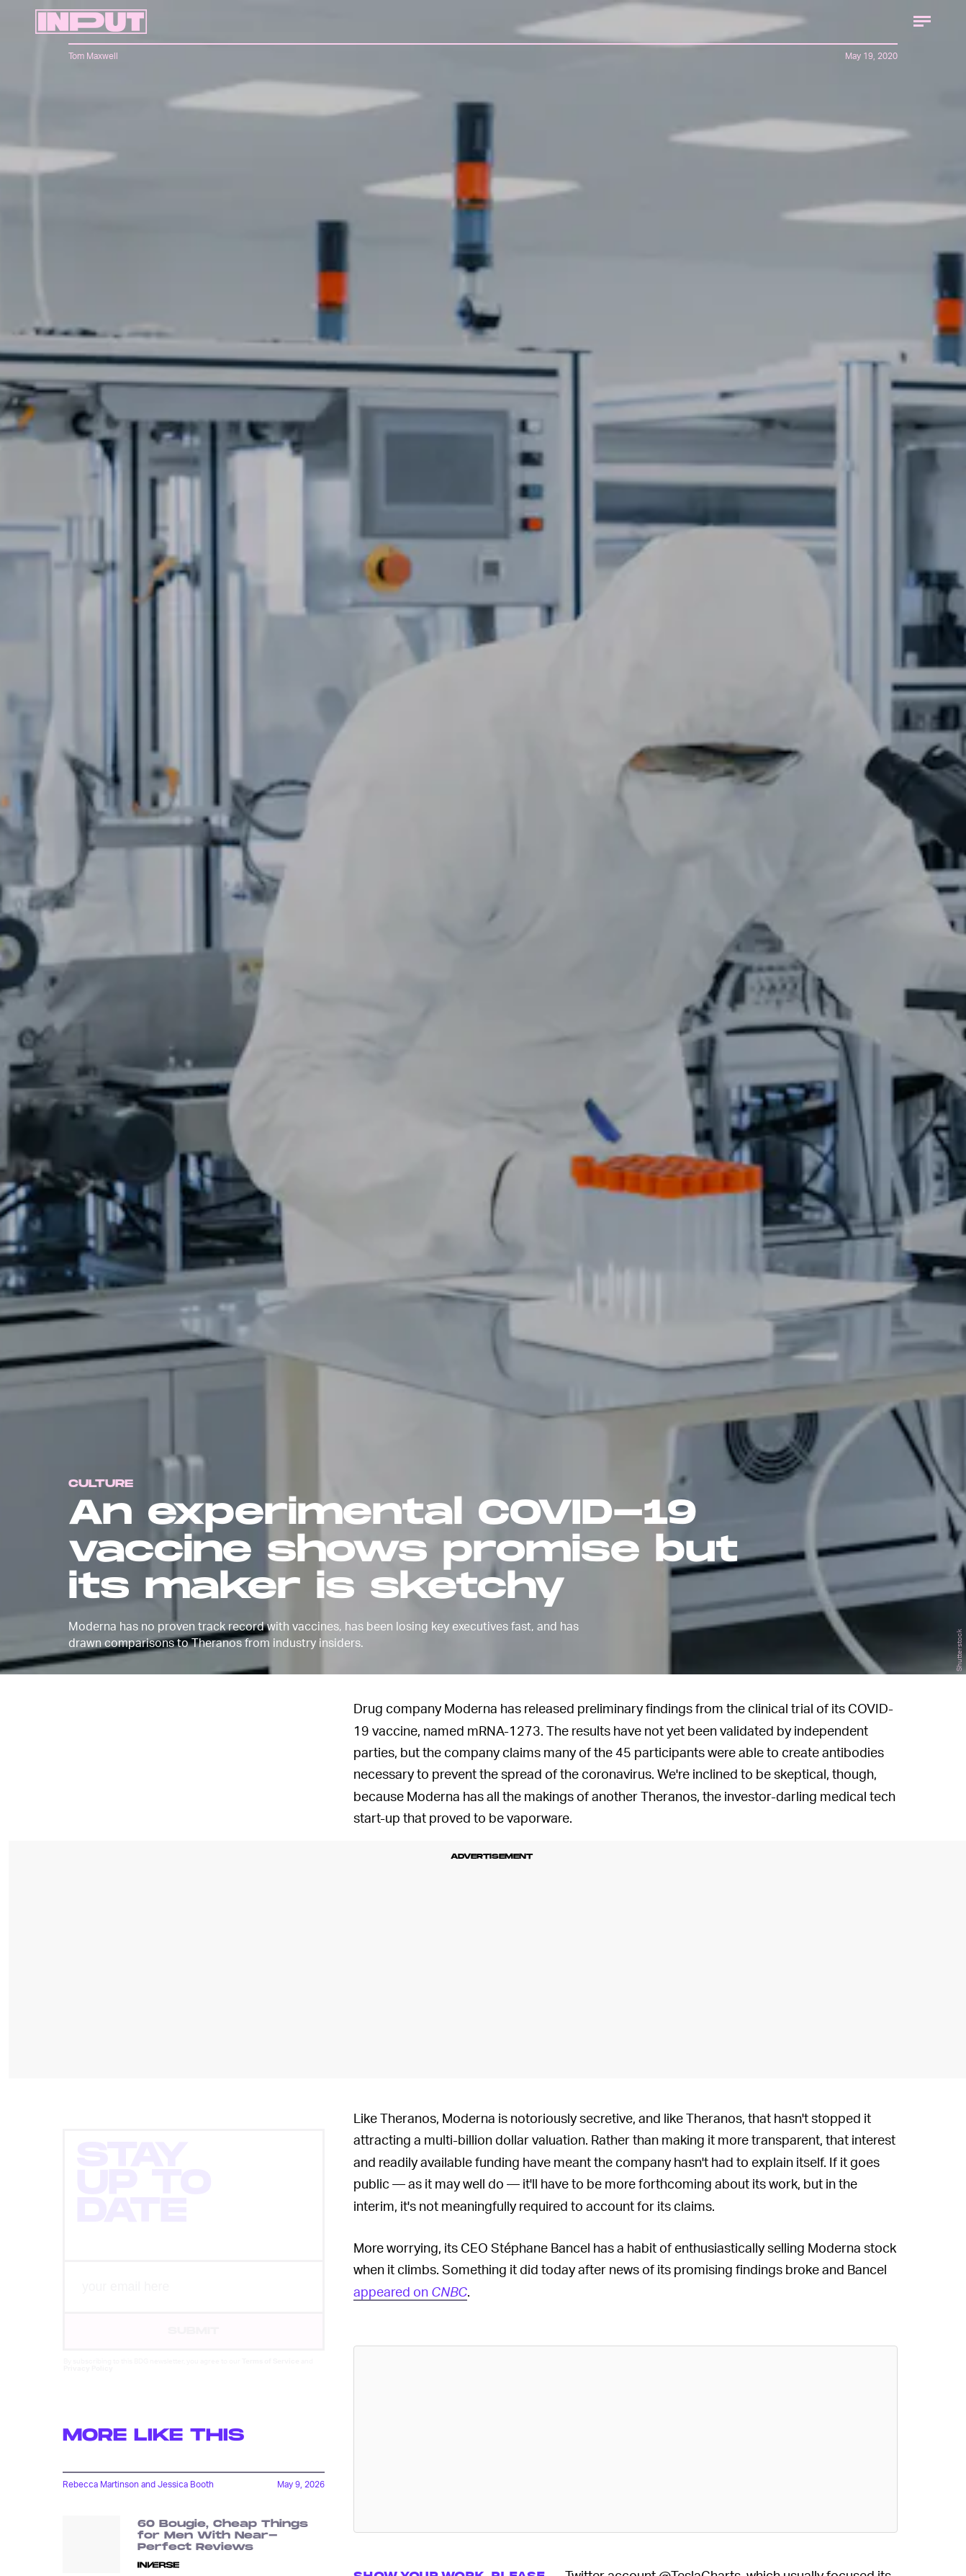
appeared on (410, 2291)
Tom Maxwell (93, 55)
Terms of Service (270, 2373)
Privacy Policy (88, 2381)
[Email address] (193, 2300)
